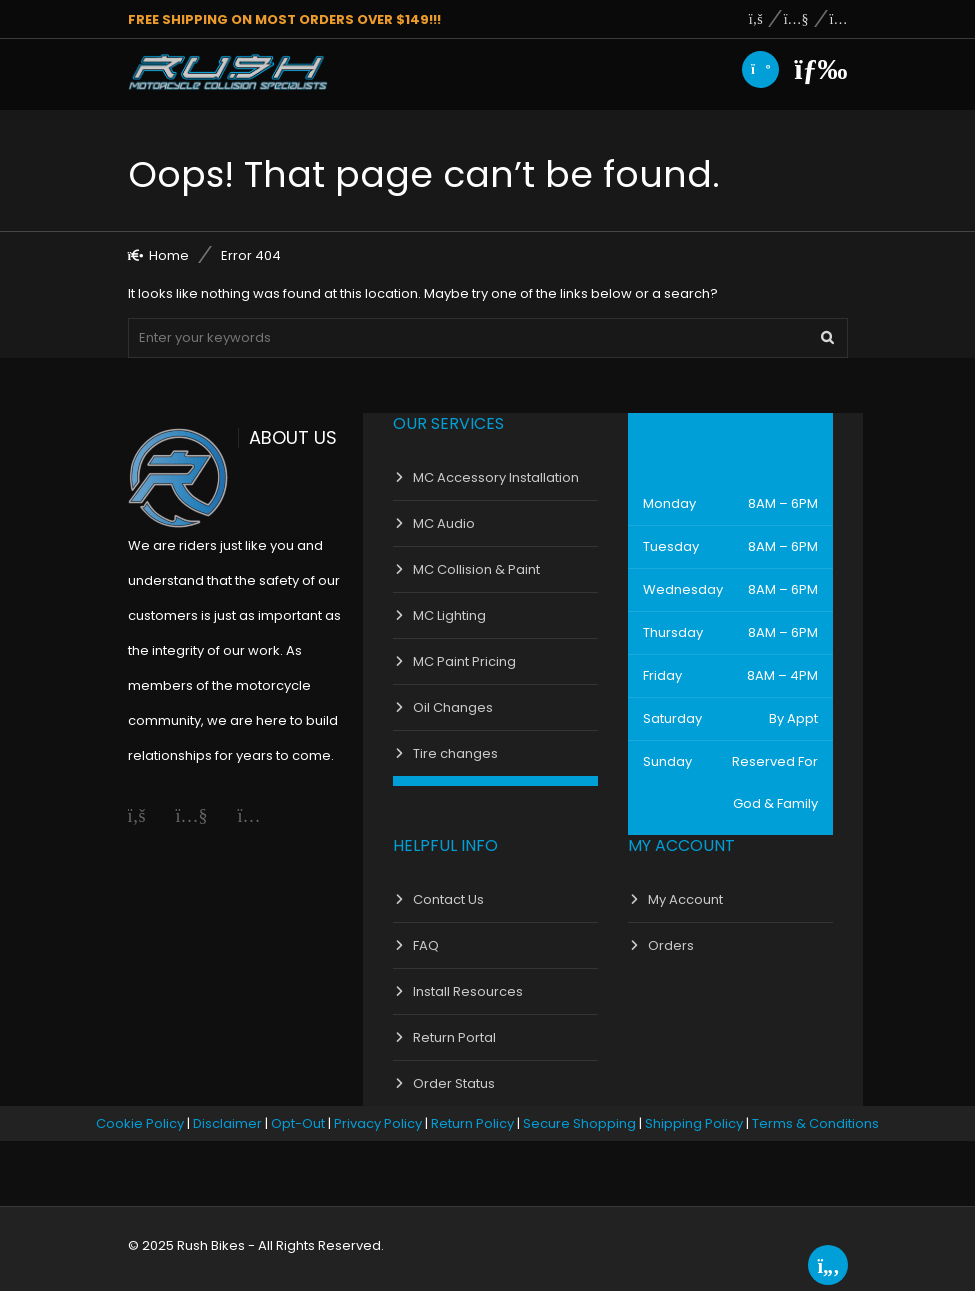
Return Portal (454, 1037)
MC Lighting (449, 615)
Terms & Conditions (815, 1123)
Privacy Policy (378, 1123)
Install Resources (468, 991)
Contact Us (448, 899)
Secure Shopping (579, 1123)
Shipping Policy (694, 1123)
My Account (685, 899)
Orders (671, 945)
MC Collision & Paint (476, 569)
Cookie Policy (140, 1123)
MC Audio (444, 523)
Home (169, 255)
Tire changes (455, 753)
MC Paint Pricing (464, 661)
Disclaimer (227, 1123)
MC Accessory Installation (496, 477)
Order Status (454, 1083)
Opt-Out (298, 1123)
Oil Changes (453, 707)
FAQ (426, 945)
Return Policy (472, 1123)
